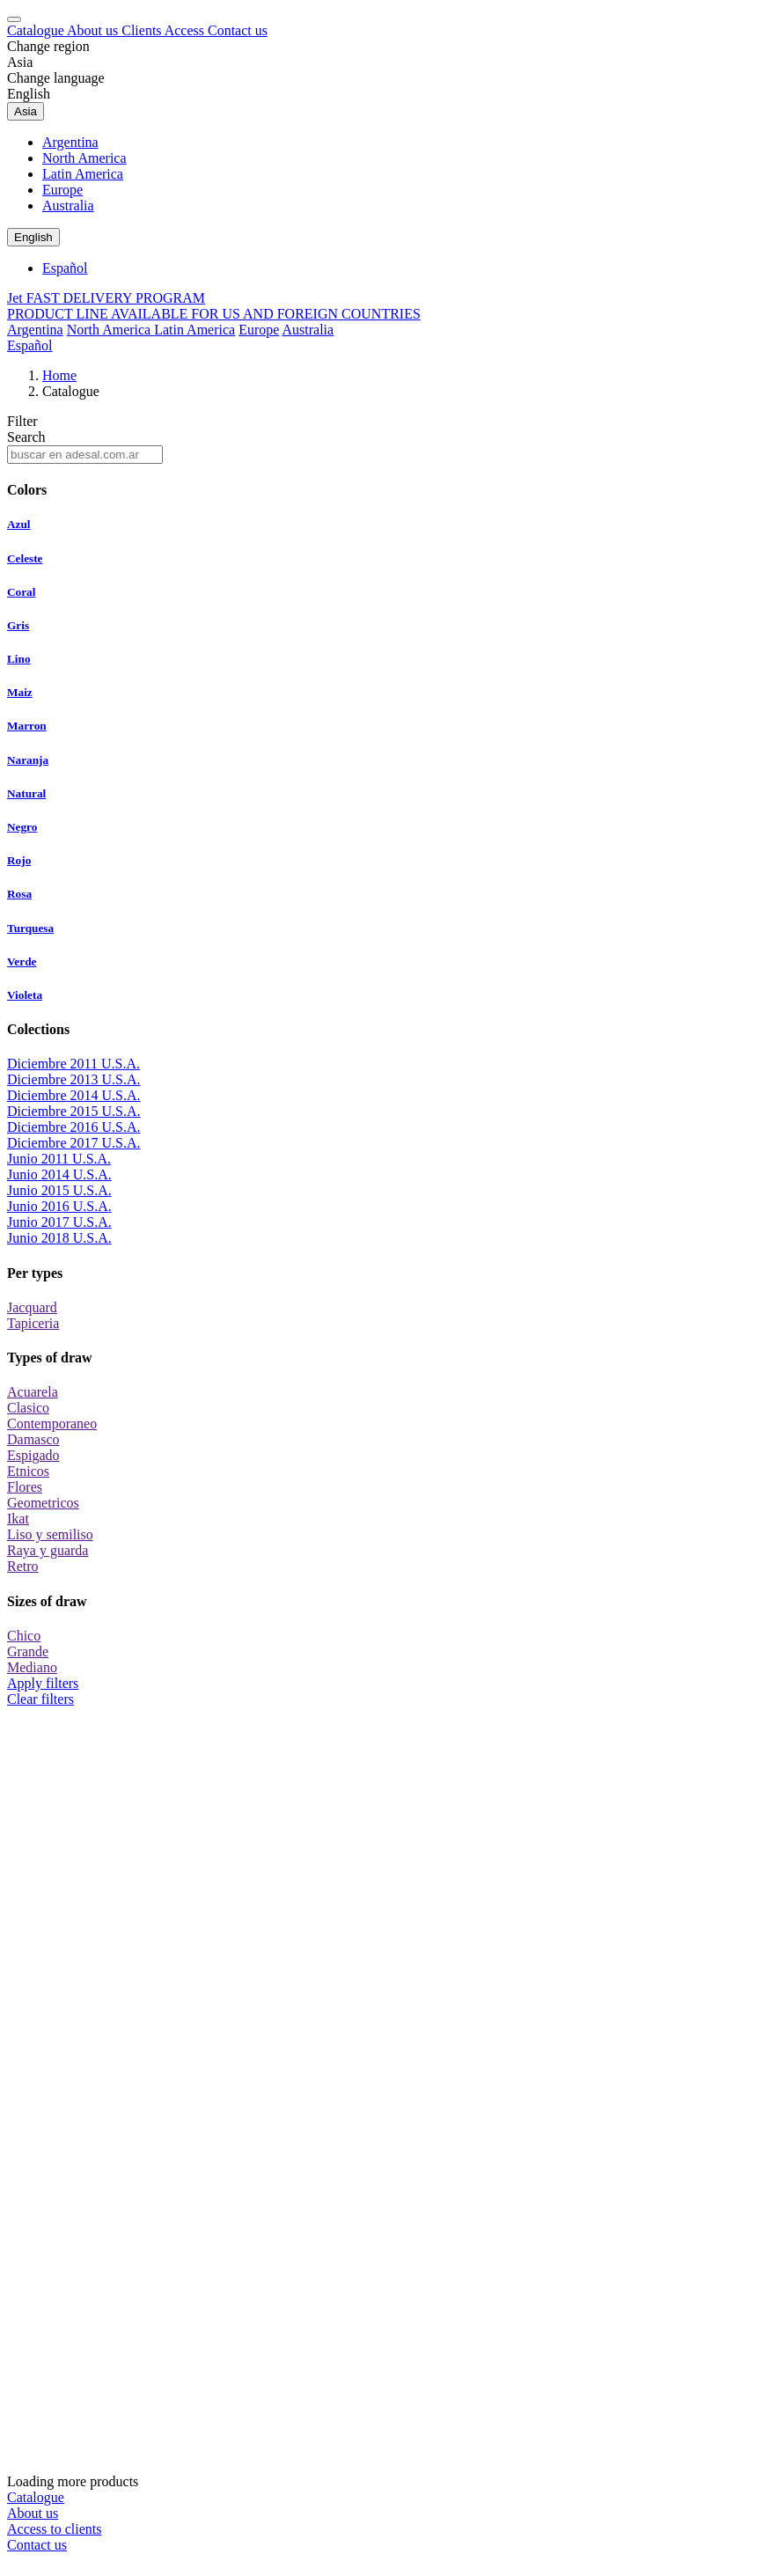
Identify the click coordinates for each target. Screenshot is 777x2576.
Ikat (18, 1518)
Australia (68, 205)
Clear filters (40, 1699)
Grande (27, 1651)
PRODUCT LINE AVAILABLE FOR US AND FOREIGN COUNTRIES (214, 313)
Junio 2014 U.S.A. (59, 1174)
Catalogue (37, 30)
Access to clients (54, 2528)
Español (65, 268)
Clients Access (164, 30)
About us (94, 30)
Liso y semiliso (50, 1534)
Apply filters (42, 1683)
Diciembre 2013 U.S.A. (74, 1079)
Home (59, 375)
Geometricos (43, 1502)
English (28, 93)
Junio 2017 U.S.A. (59, 1222)
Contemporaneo (52, 1423)
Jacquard (32, 1307)
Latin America (82, 173)
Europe (62, 189)
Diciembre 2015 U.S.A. (74, 1111)
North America (84, 157)
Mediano (32, 1667)
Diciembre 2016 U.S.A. (74, 1126)
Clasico (28, 1407)
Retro (23, 1566)
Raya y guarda (47, 1550)
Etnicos (28, 1471)
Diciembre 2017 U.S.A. (74, 1142)
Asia (20, 62)
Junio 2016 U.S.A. (59, 1206)
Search (26, 436)
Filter (22, 421)
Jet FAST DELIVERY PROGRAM (106, 297)
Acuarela (32, 1391)
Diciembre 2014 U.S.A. (74, 1095)
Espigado (33, 1455)
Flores (24, 1486)
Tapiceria (33, 1323)
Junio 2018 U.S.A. (59, 1237)
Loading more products (388, 2098)
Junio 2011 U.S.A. (59, 1158)
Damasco (33, 1439)
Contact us (238, 30)
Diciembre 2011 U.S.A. (73, 1063)
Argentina (70, 142)
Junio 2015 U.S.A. (59, 1190)
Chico (23, 1635)
